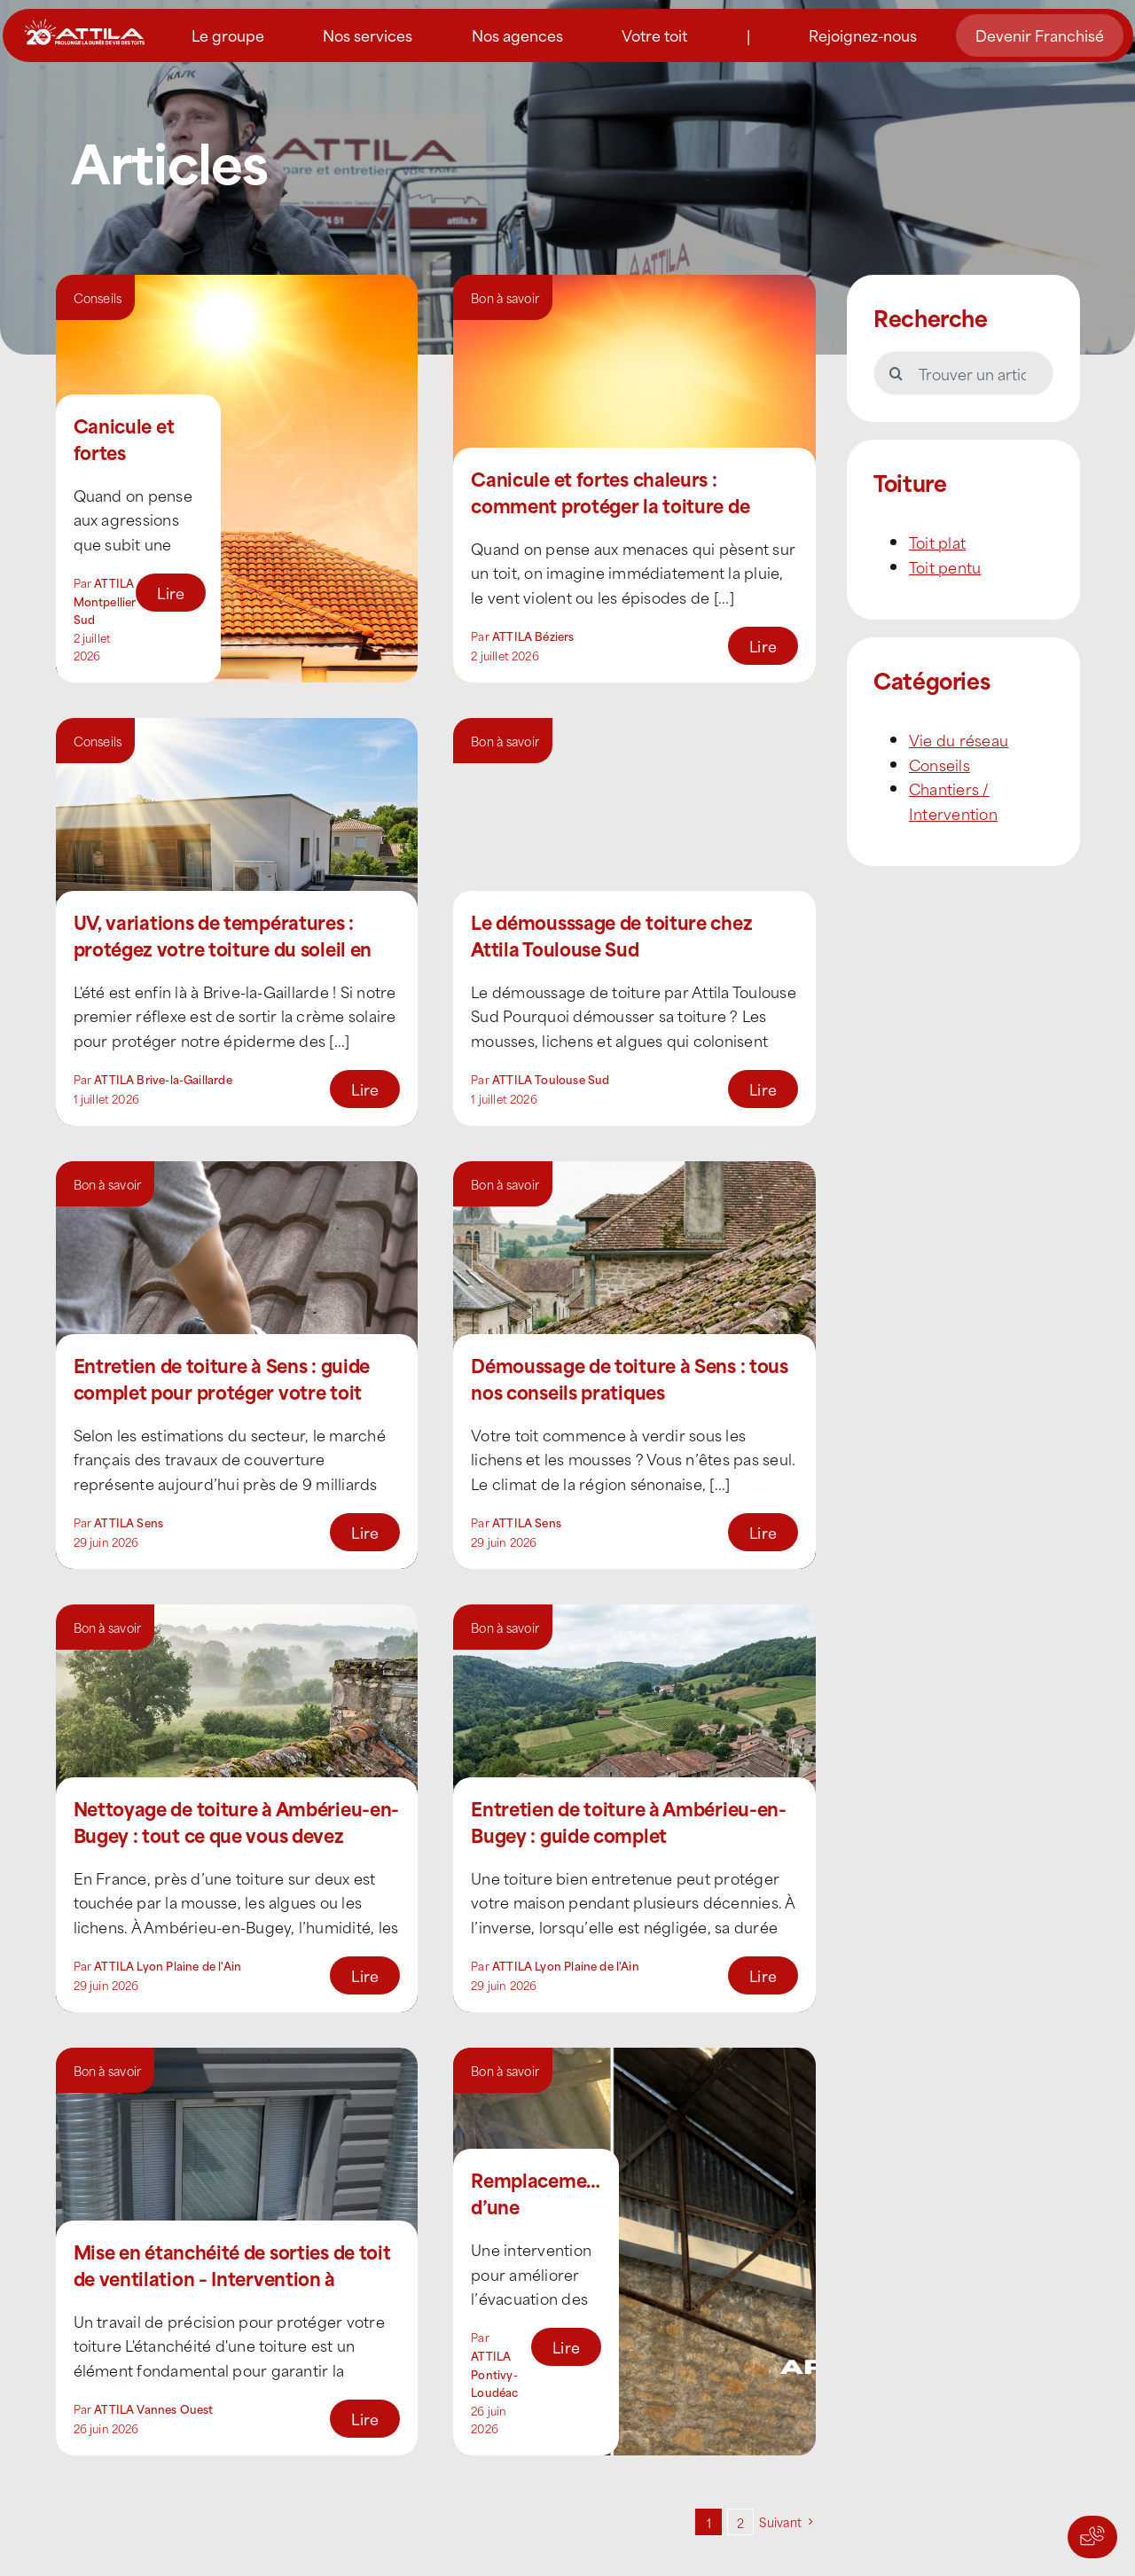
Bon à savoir (505, 297)
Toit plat (937, 541)
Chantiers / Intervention (953, 800)
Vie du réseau (958, 739)
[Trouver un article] (963, 373)
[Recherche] (895, 373)
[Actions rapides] (1092, 2537)
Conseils (98, 297)
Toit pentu (945, 566)
